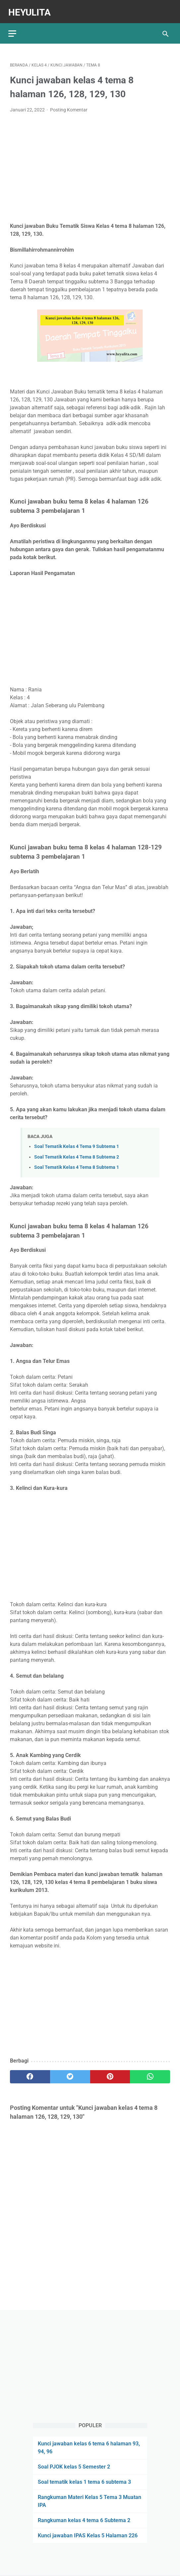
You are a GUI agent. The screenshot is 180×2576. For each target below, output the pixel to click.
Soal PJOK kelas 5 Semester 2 (74, 2466)
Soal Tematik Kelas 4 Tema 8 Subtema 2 (76, 1153)
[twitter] (70, 2073)
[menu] (14, 28)
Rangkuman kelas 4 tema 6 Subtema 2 (84, 2519)
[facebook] (30, 2073)
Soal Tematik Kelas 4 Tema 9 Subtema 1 (76, 1143)
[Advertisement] (90, 164)
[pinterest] (110, 2073)
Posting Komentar (69, 105)
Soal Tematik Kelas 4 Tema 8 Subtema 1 (76, 1163)
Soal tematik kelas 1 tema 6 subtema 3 (84, 2481)
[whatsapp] (150, 2073)
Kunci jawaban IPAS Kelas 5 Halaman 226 (88, 2535)
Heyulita (31, 8)
